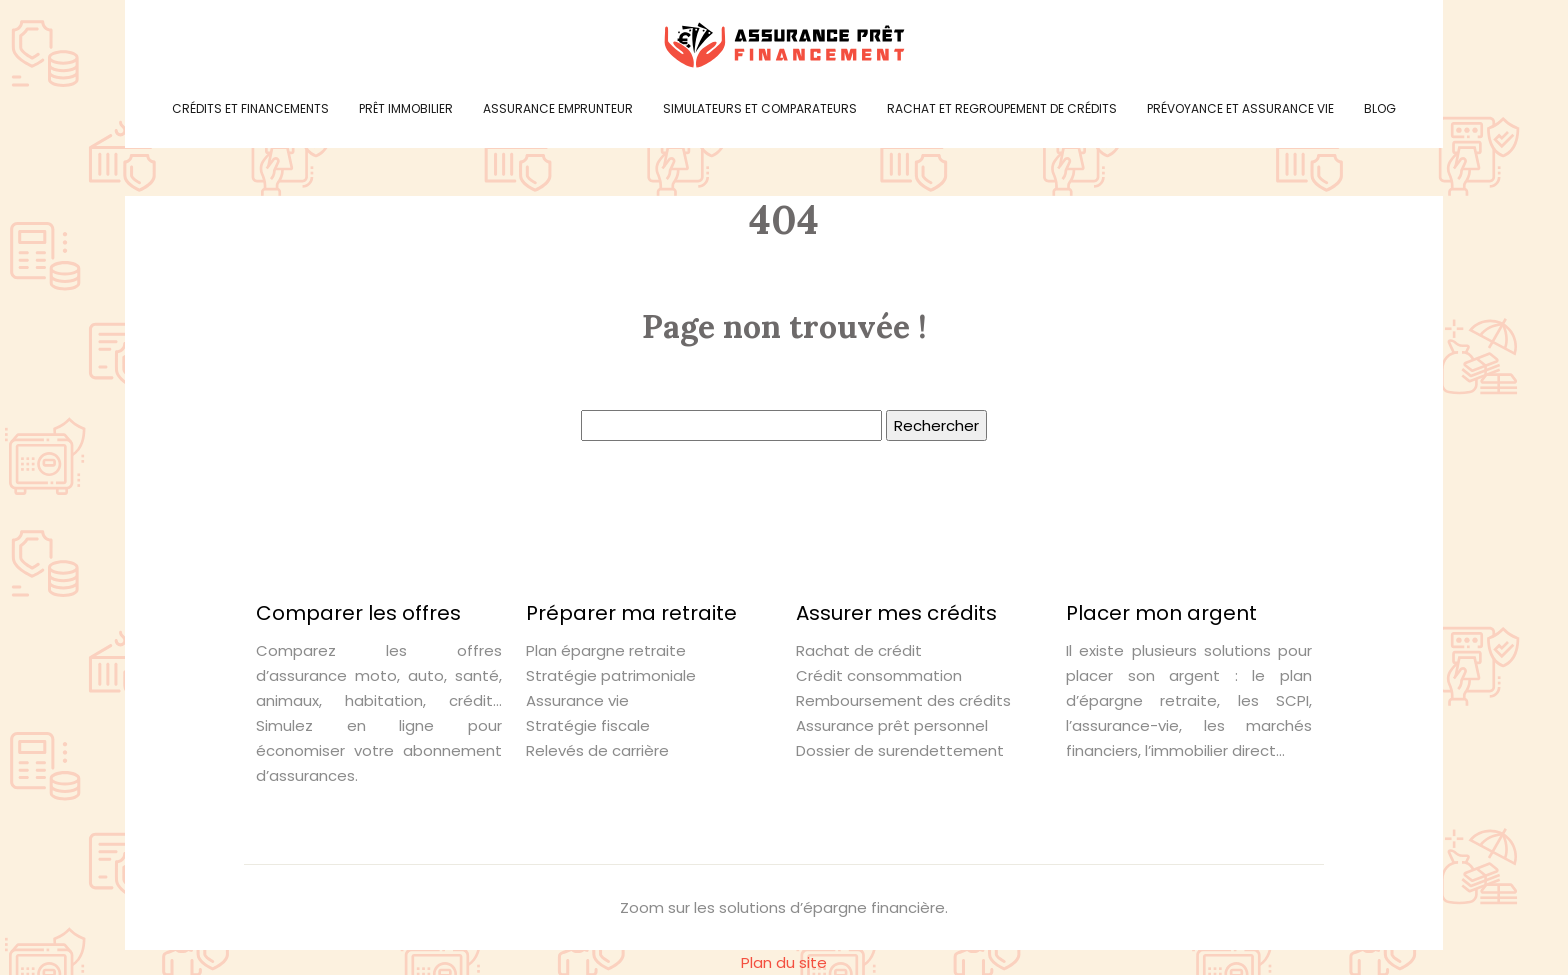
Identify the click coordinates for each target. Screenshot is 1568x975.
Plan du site (784, 962)
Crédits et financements (250, 108)
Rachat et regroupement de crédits (1002, 108)
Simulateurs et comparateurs (760, 108)
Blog (1380, 108)
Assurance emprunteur (558, 108)
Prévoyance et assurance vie (1240, 108)
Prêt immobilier (406, 108)
